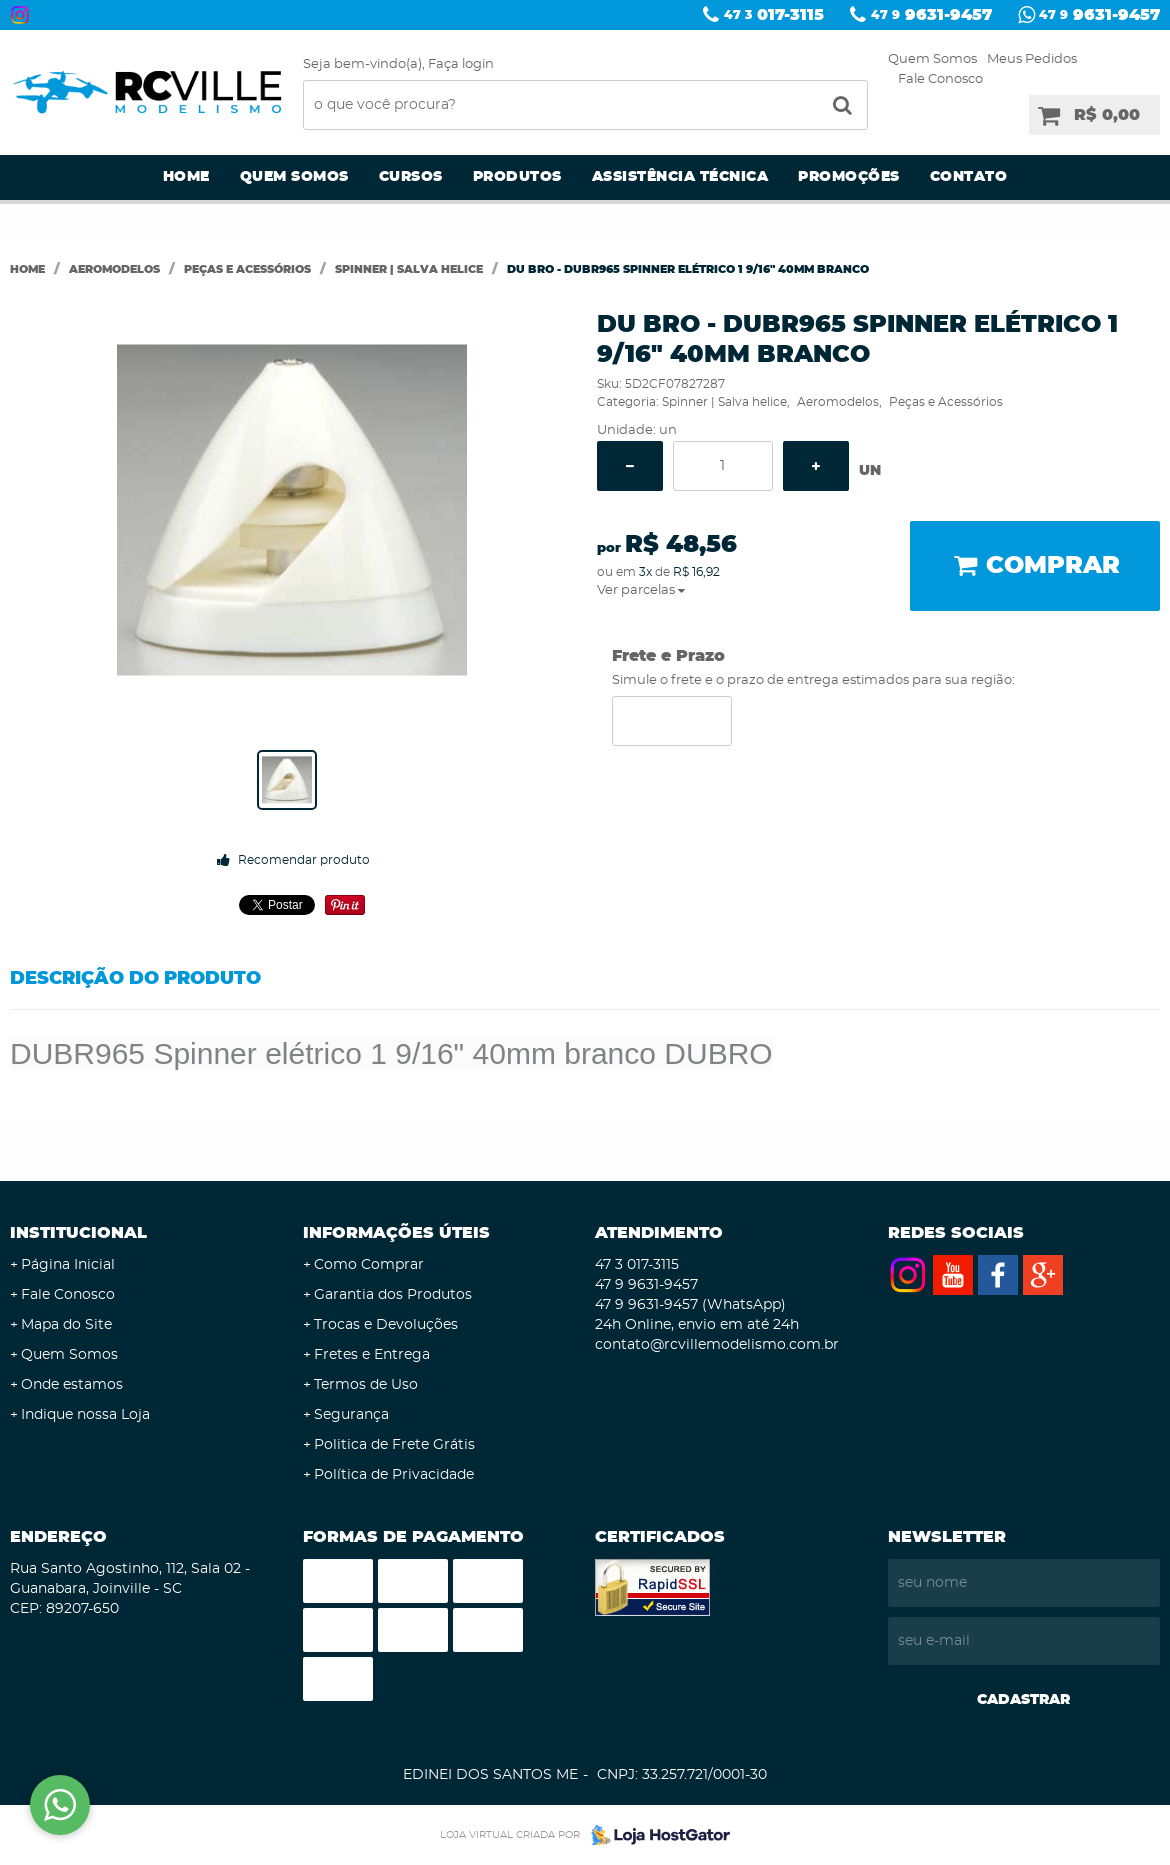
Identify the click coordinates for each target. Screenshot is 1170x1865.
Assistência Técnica (680, 177)
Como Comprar (369, 1265)
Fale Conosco (940, 79)
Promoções (849, 177)
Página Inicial (68, 1265)
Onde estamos (72, 1385)
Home (186, 177)
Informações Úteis (396, 1233)
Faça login (461, 64)
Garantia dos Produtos (393, 1295)
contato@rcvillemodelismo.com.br (717, 1345)
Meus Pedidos (1032, 59)
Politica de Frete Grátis (394, 1445)
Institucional (78, 1233)
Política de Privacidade (394, 1475)
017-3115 (774, 15)
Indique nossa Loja (85, 1415)
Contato (969, 177)
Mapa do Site (66, 1325)
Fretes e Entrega (372, 1355)
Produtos (517, 177)
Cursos (411, 177)
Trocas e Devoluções (386, 1325)
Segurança (351, 1415)
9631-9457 (931, 15)
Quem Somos (932, 59)
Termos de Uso (366, 1385)
